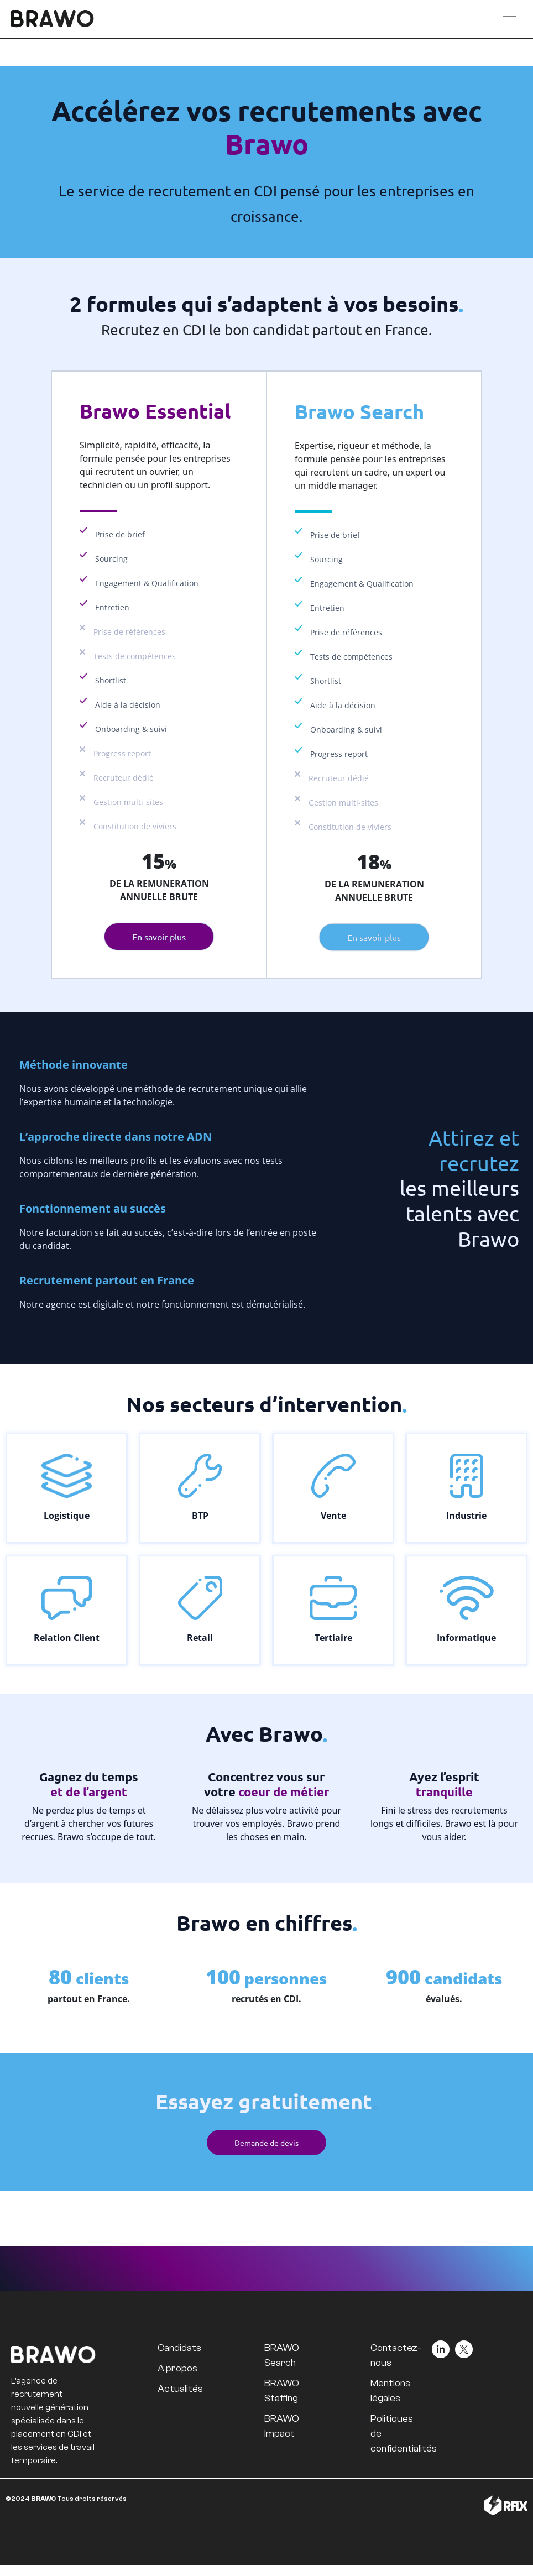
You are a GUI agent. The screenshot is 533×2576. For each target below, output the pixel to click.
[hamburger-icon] (509, 19)
